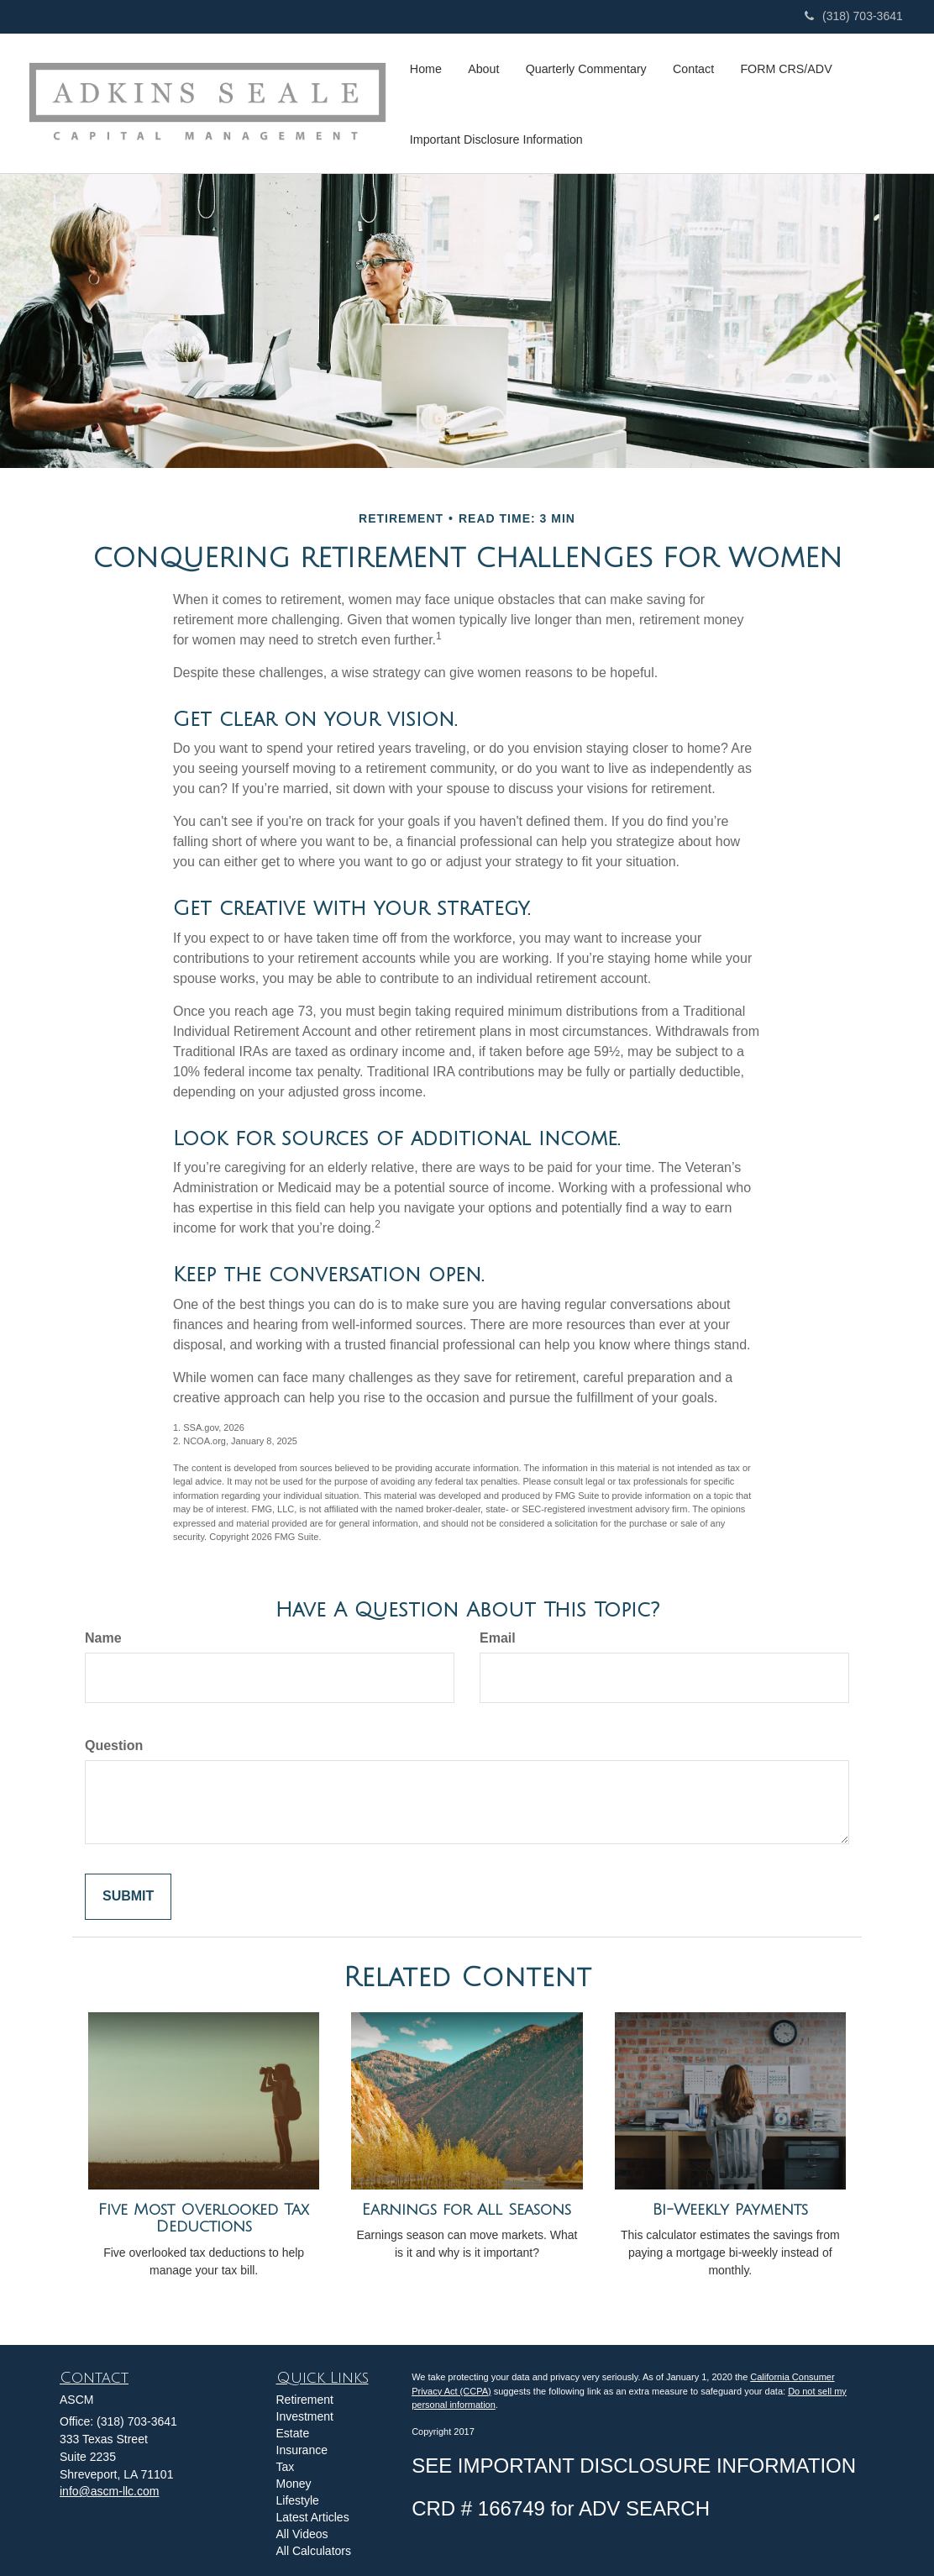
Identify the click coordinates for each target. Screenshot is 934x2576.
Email (498, 1638)
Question (114, 1745)
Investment (304, 2416)
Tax (285, 2466)
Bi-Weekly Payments (730, 2209)
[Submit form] (128, 1897)
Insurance (302, 2450)
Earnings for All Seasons (466, 2209)
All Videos (302, 2534)
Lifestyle (297, 2500)
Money (294, 2483)
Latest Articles (312, 2517)
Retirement (304, 2399)
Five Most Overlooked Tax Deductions (203, 2218)
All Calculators (313, 2551)
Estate (293, 2433)
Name (103, 1638)
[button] (482, 68)
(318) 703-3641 (854, 16)
